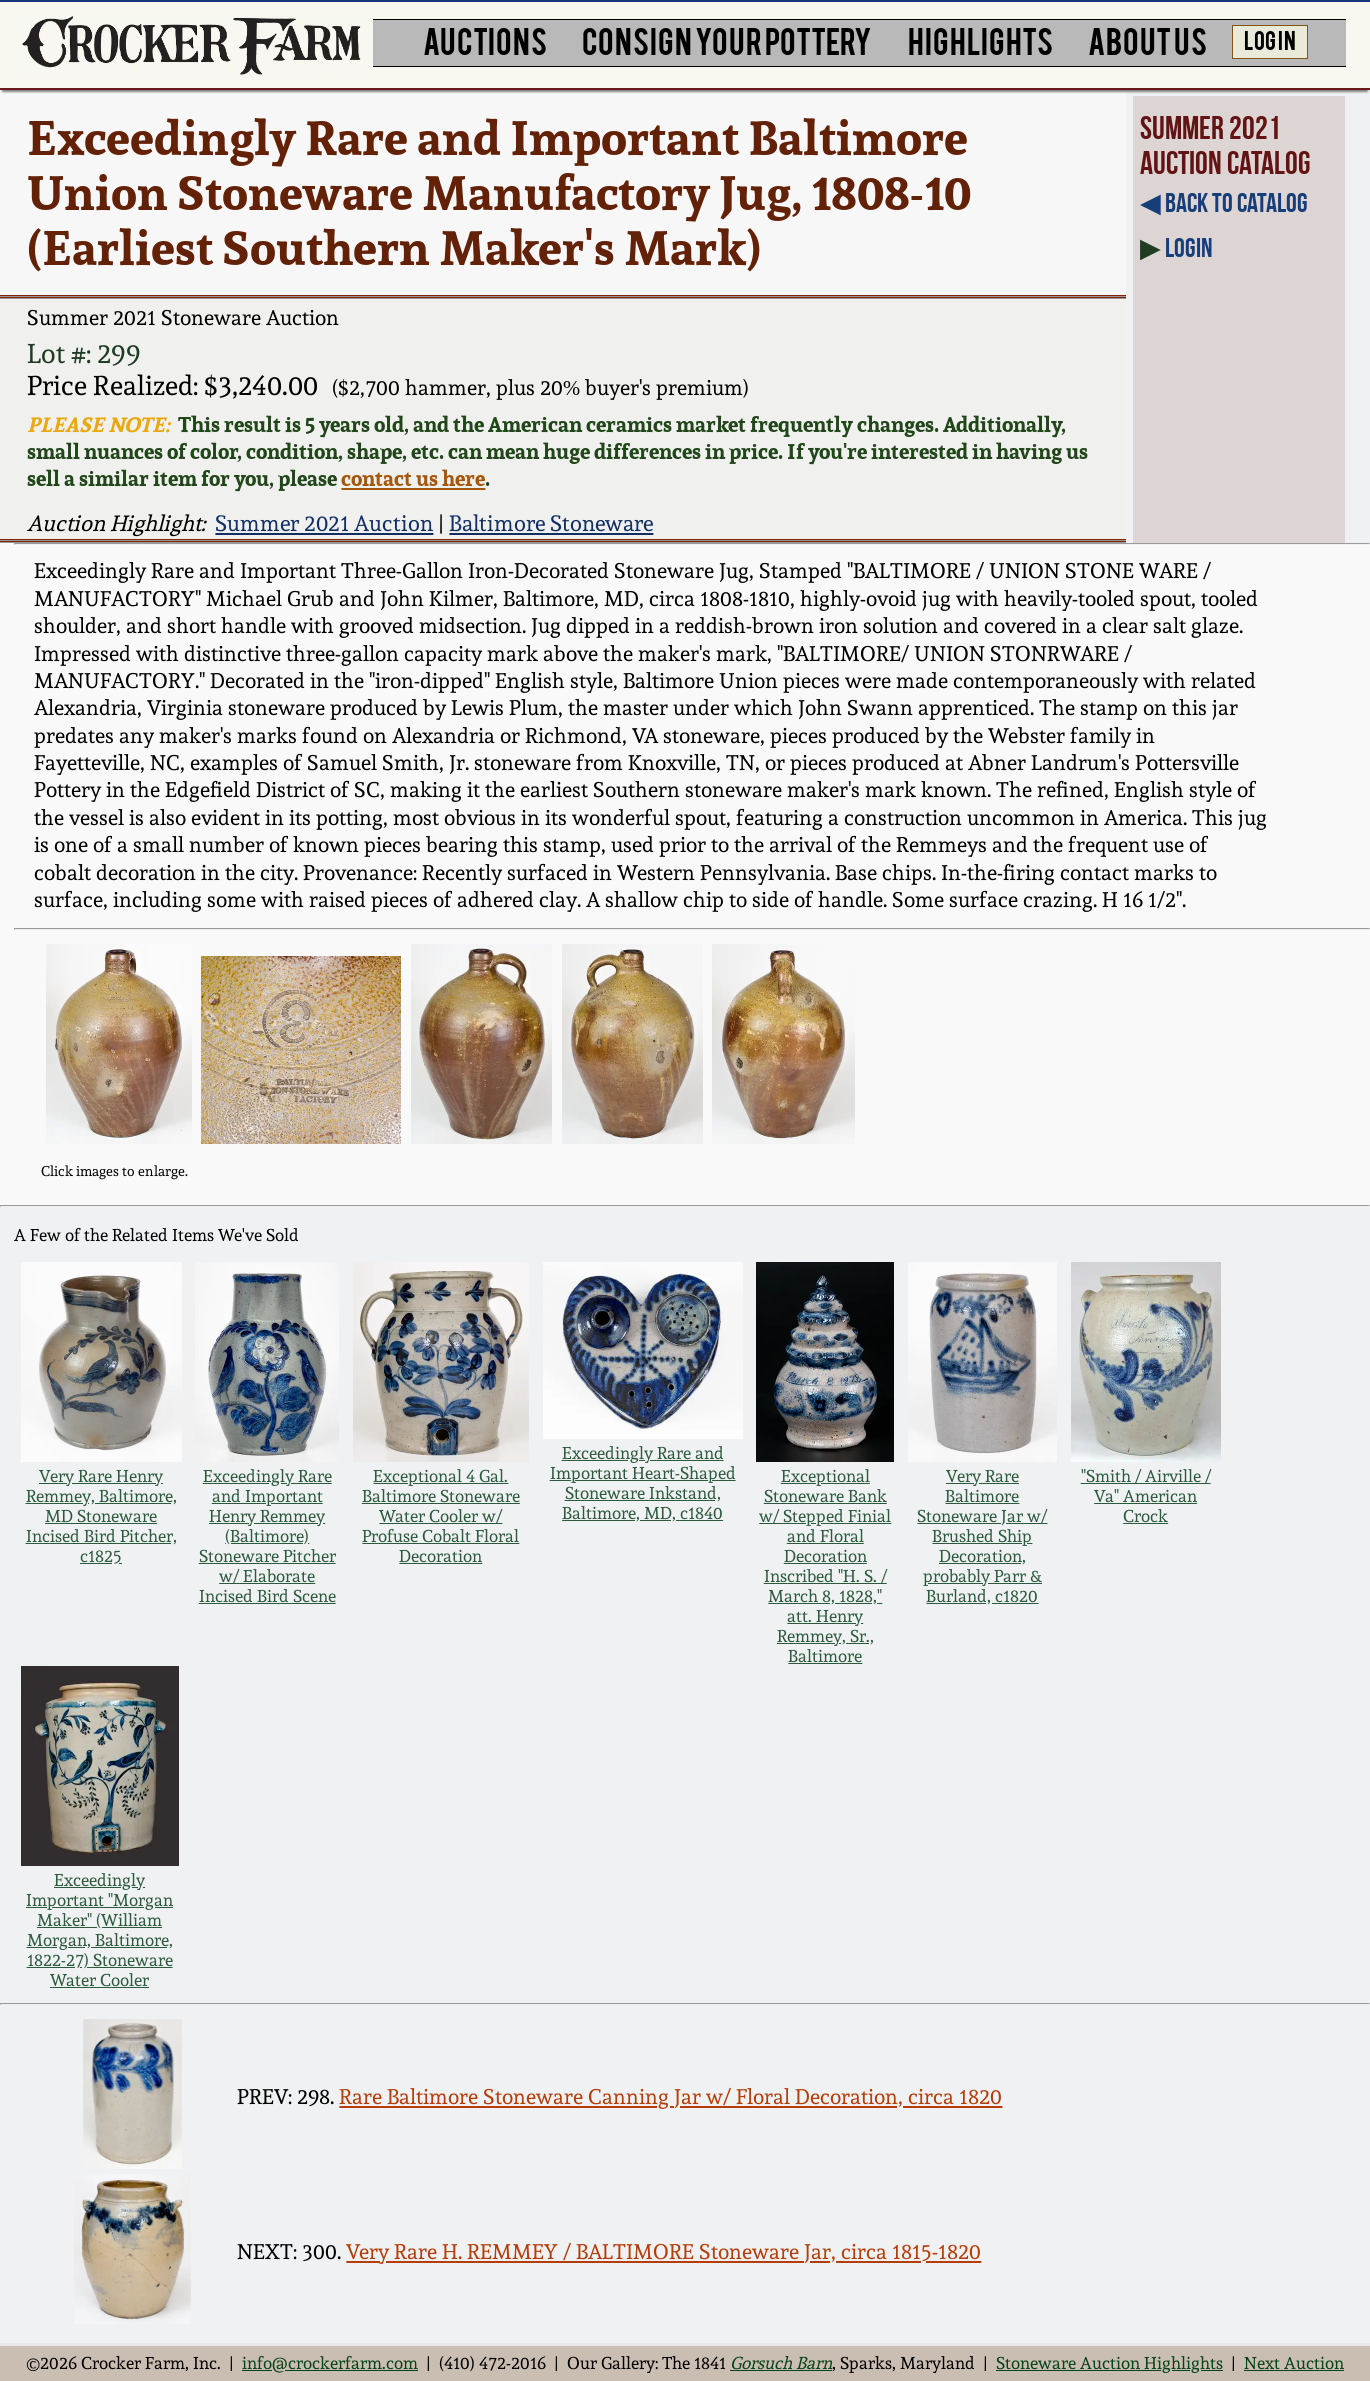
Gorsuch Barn (781, 2363)
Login (1189, 247)
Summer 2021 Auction (324, 523)
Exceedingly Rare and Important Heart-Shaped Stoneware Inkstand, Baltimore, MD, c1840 (643, 1483)
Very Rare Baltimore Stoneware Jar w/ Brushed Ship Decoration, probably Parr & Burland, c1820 (982, 1536)
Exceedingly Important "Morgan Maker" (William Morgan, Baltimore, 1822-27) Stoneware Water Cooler (99, 1930)
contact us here (413, 478)
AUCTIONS (485, 40)
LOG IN (1270, 39)
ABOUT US (1147, 40)
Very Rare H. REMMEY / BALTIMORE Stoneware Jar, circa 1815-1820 (663, 2252)
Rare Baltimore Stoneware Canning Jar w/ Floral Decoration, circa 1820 (670, 2097)
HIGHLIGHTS (980, 40)
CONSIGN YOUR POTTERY (727, 40)
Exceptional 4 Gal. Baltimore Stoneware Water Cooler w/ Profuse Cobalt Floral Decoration (441, 1516)
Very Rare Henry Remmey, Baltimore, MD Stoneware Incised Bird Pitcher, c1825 (101, 1516)
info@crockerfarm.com (330, 2363)
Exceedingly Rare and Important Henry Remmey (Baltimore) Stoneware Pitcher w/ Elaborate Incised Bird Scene (267, 1536)
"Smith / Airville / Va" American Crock (1146, 1496)
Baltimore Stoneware (551, 523)
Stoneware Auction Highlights (1109, 2363)
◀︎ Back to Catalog (1224, 202)
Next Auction (1294, 2363)
